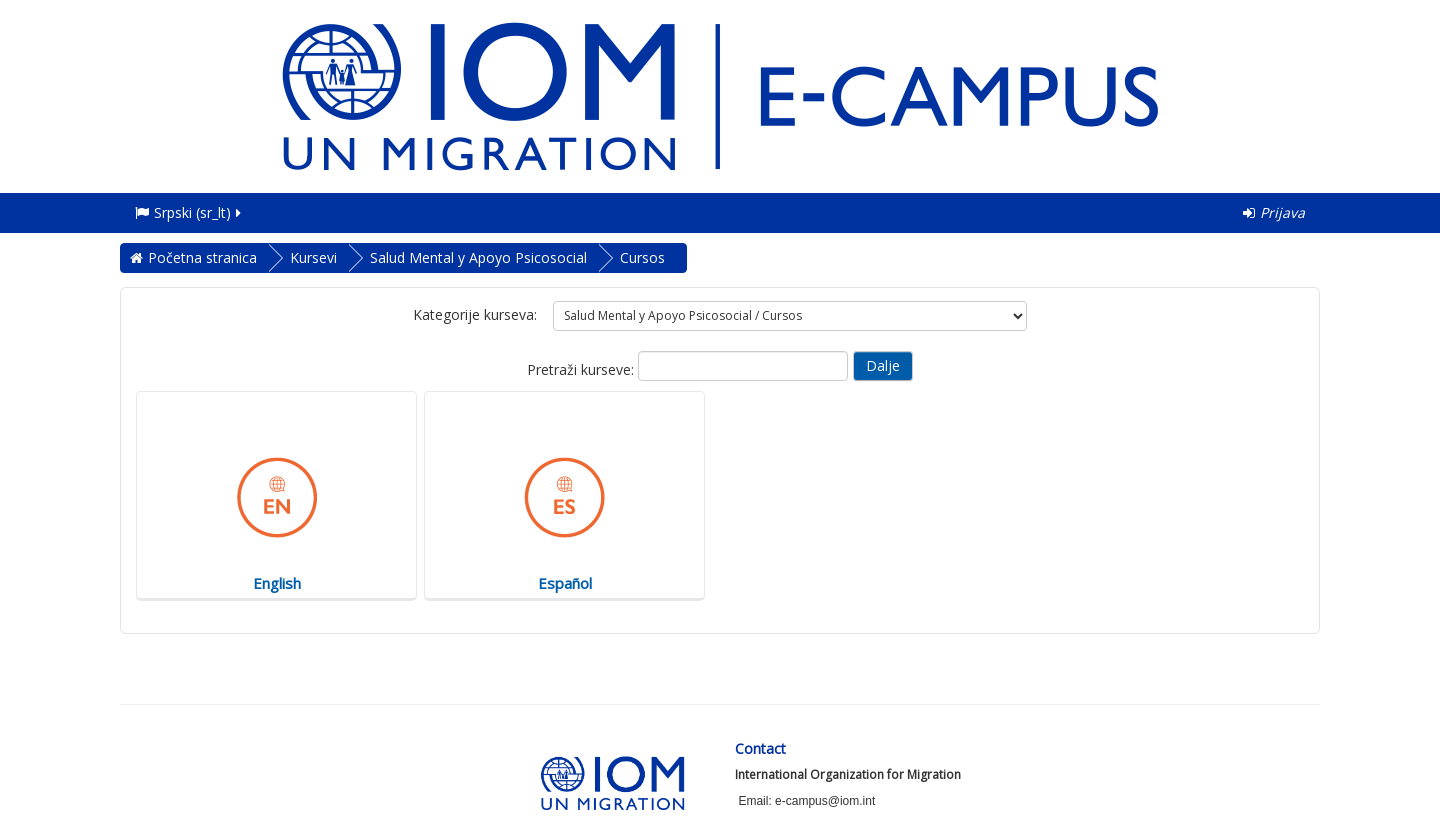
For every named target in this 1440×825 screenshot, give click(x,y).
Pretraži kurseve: (582, 369)
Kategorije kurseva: (475, 314)
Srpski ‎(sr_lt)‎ (189, 212)
